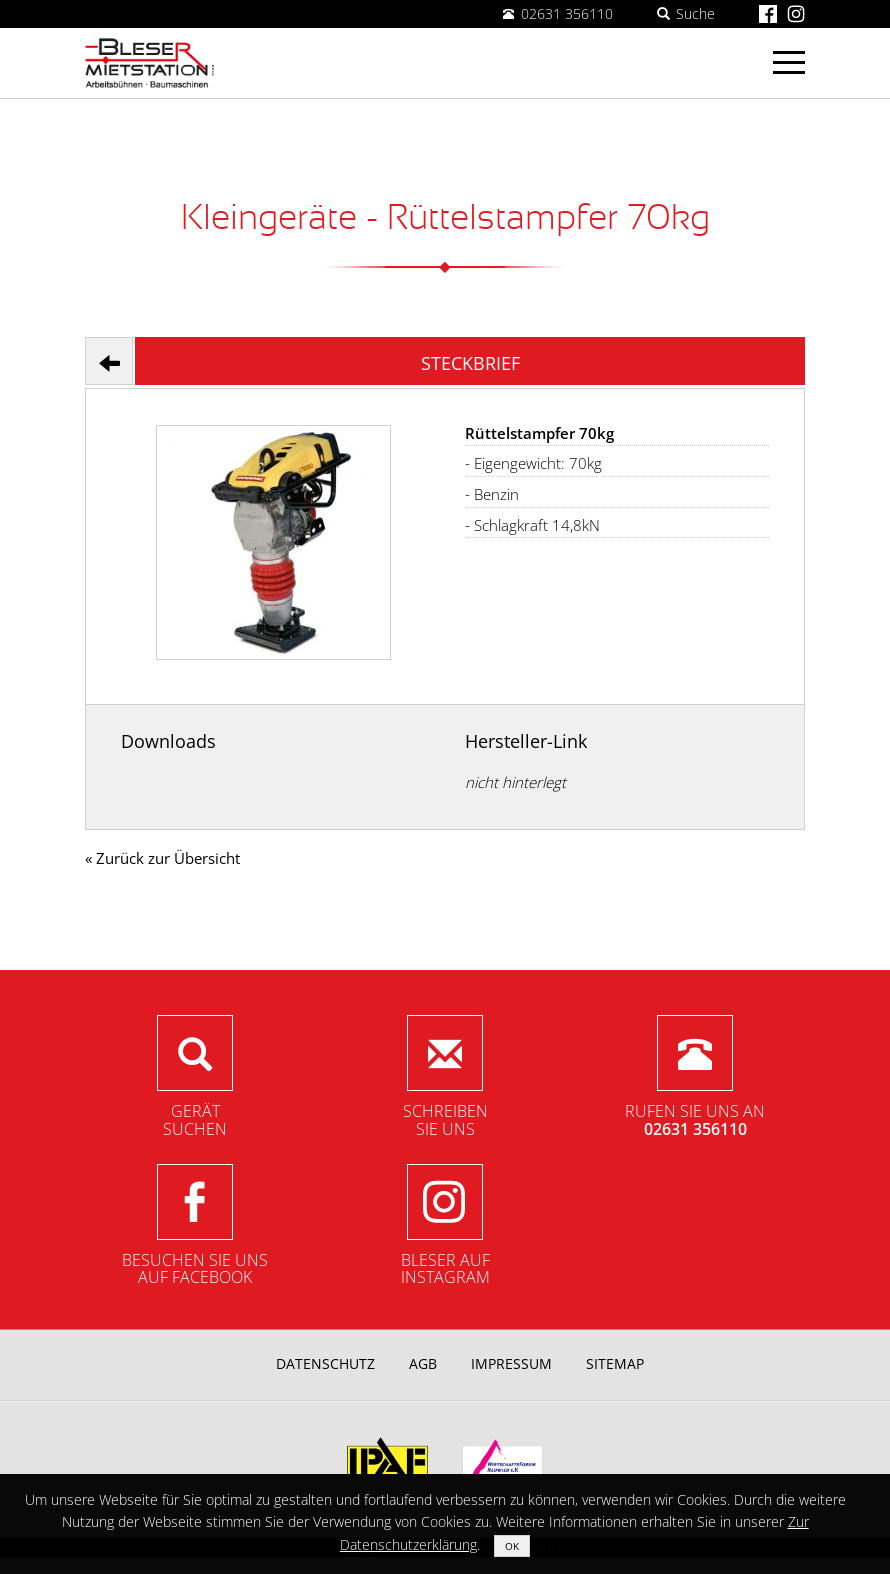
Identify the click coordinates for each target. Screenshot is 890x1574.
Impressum (511, 1363)
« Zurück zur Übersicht (162, 858)
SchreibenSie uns (445, 1120)
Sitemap (615, 1363)
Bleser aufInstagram (445, 1269)
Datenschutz (325, 1363)
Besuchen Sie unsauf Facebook (195, 1269)
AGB (423, 1363)
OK (512, 1546)
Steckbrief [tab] (470, 363)
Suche (686, 13)
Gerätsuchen (195, 1120)
